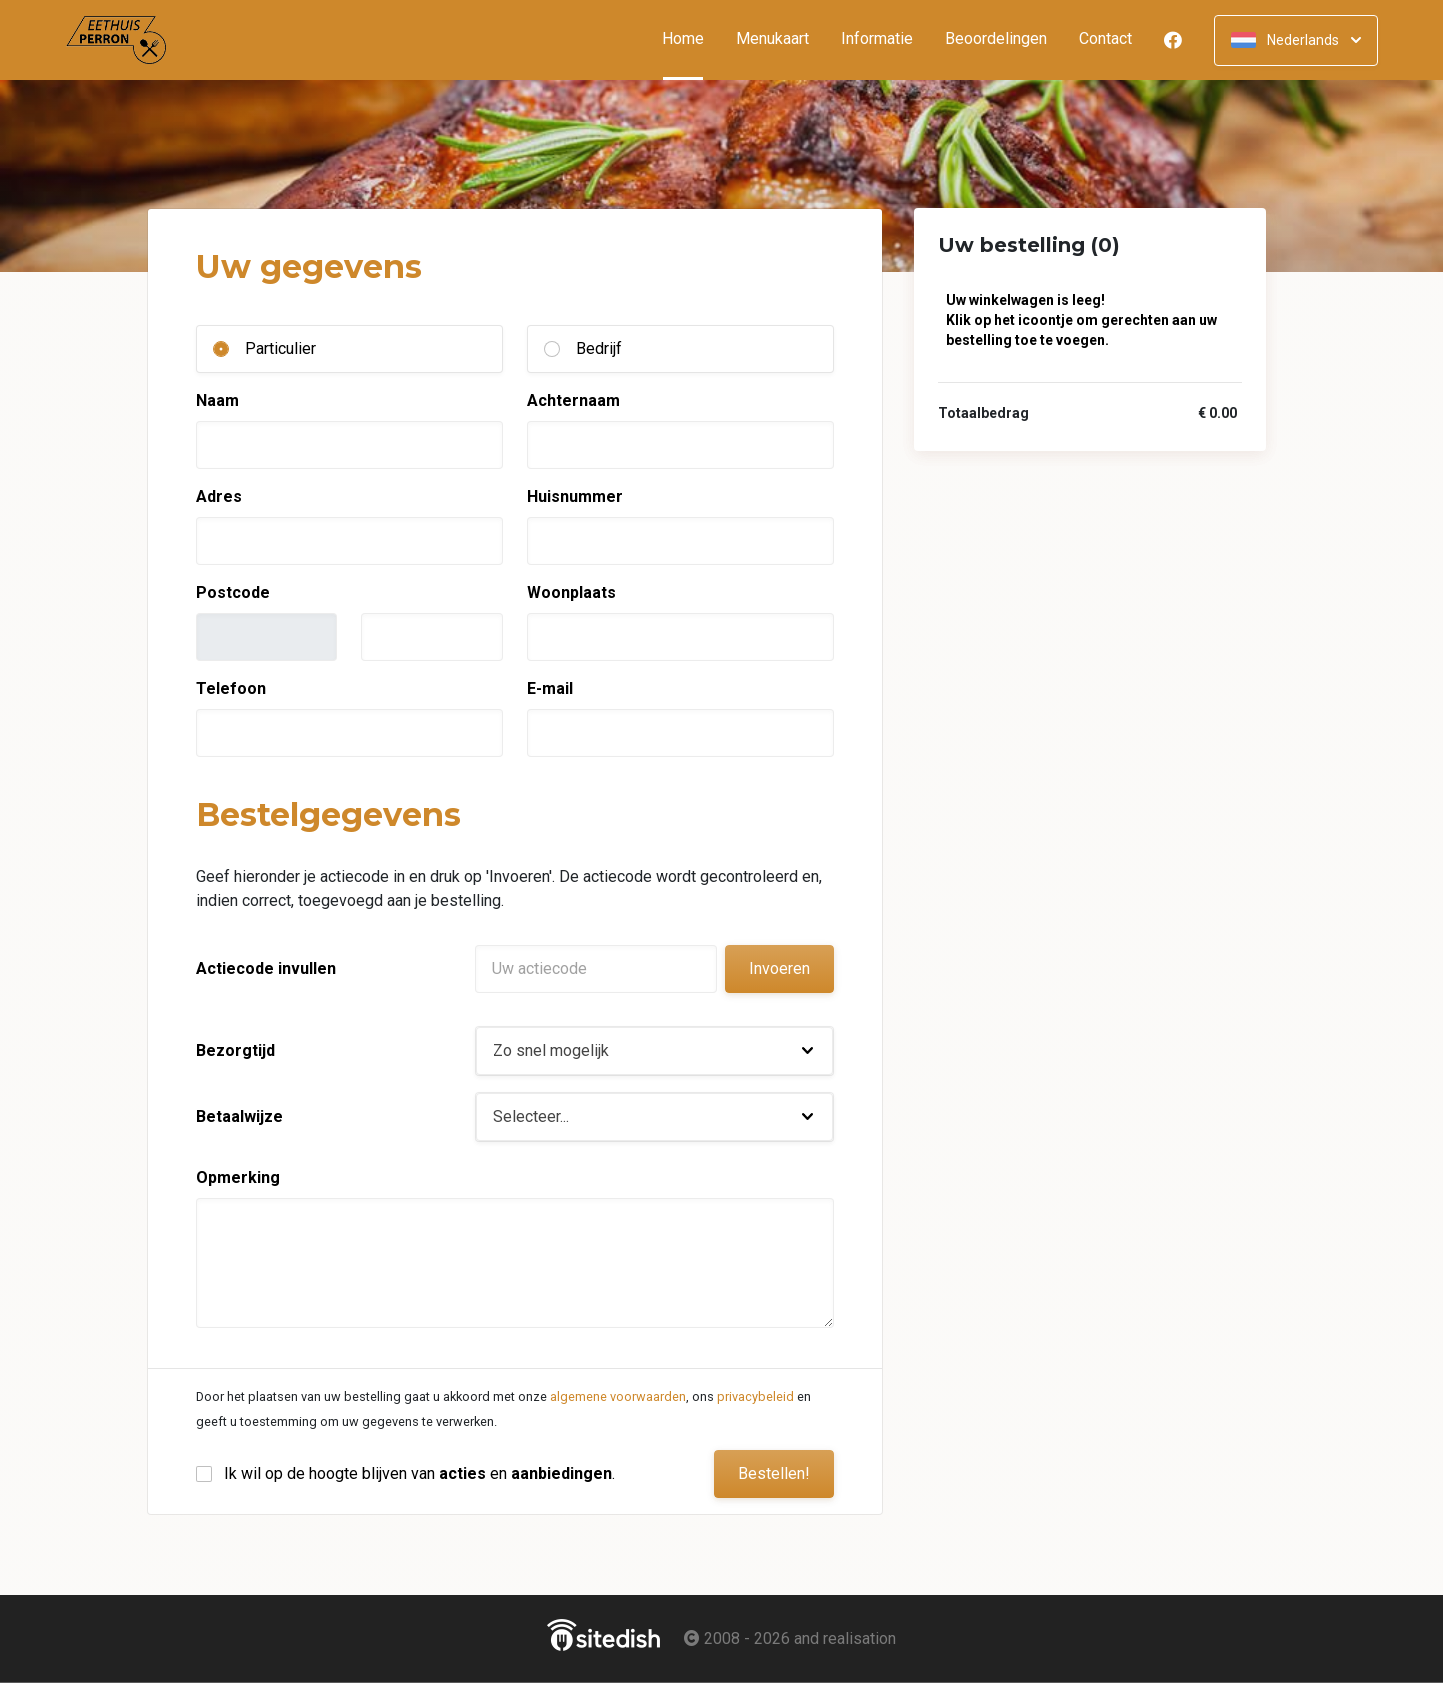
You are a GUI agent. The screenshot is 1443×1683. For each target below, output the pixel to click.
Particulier (280, 348)
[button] (654, 1051)
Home (691, 39)
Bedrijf (599, 348)
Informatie (877, 39)
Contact (1105, 39)
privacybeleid (755, 1396)
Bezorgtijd (235, 1050)
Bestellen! (774, 1473)
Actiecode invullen (266, 968)
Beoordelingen (996, 39)
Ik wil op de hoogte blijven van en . (419, 1473)
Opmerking (238, 1177)
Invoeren (779, 968)
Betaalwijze (239, 1116)
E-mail (550, 688)
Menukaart (772, 39)
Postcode (233, 592)
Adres (219, 496)
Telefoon (231, 688)
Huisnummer (575, 496)
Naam (217, 400)
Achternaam (573, 400)
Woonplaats (571, 592)
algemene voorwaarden (618, 1396)
